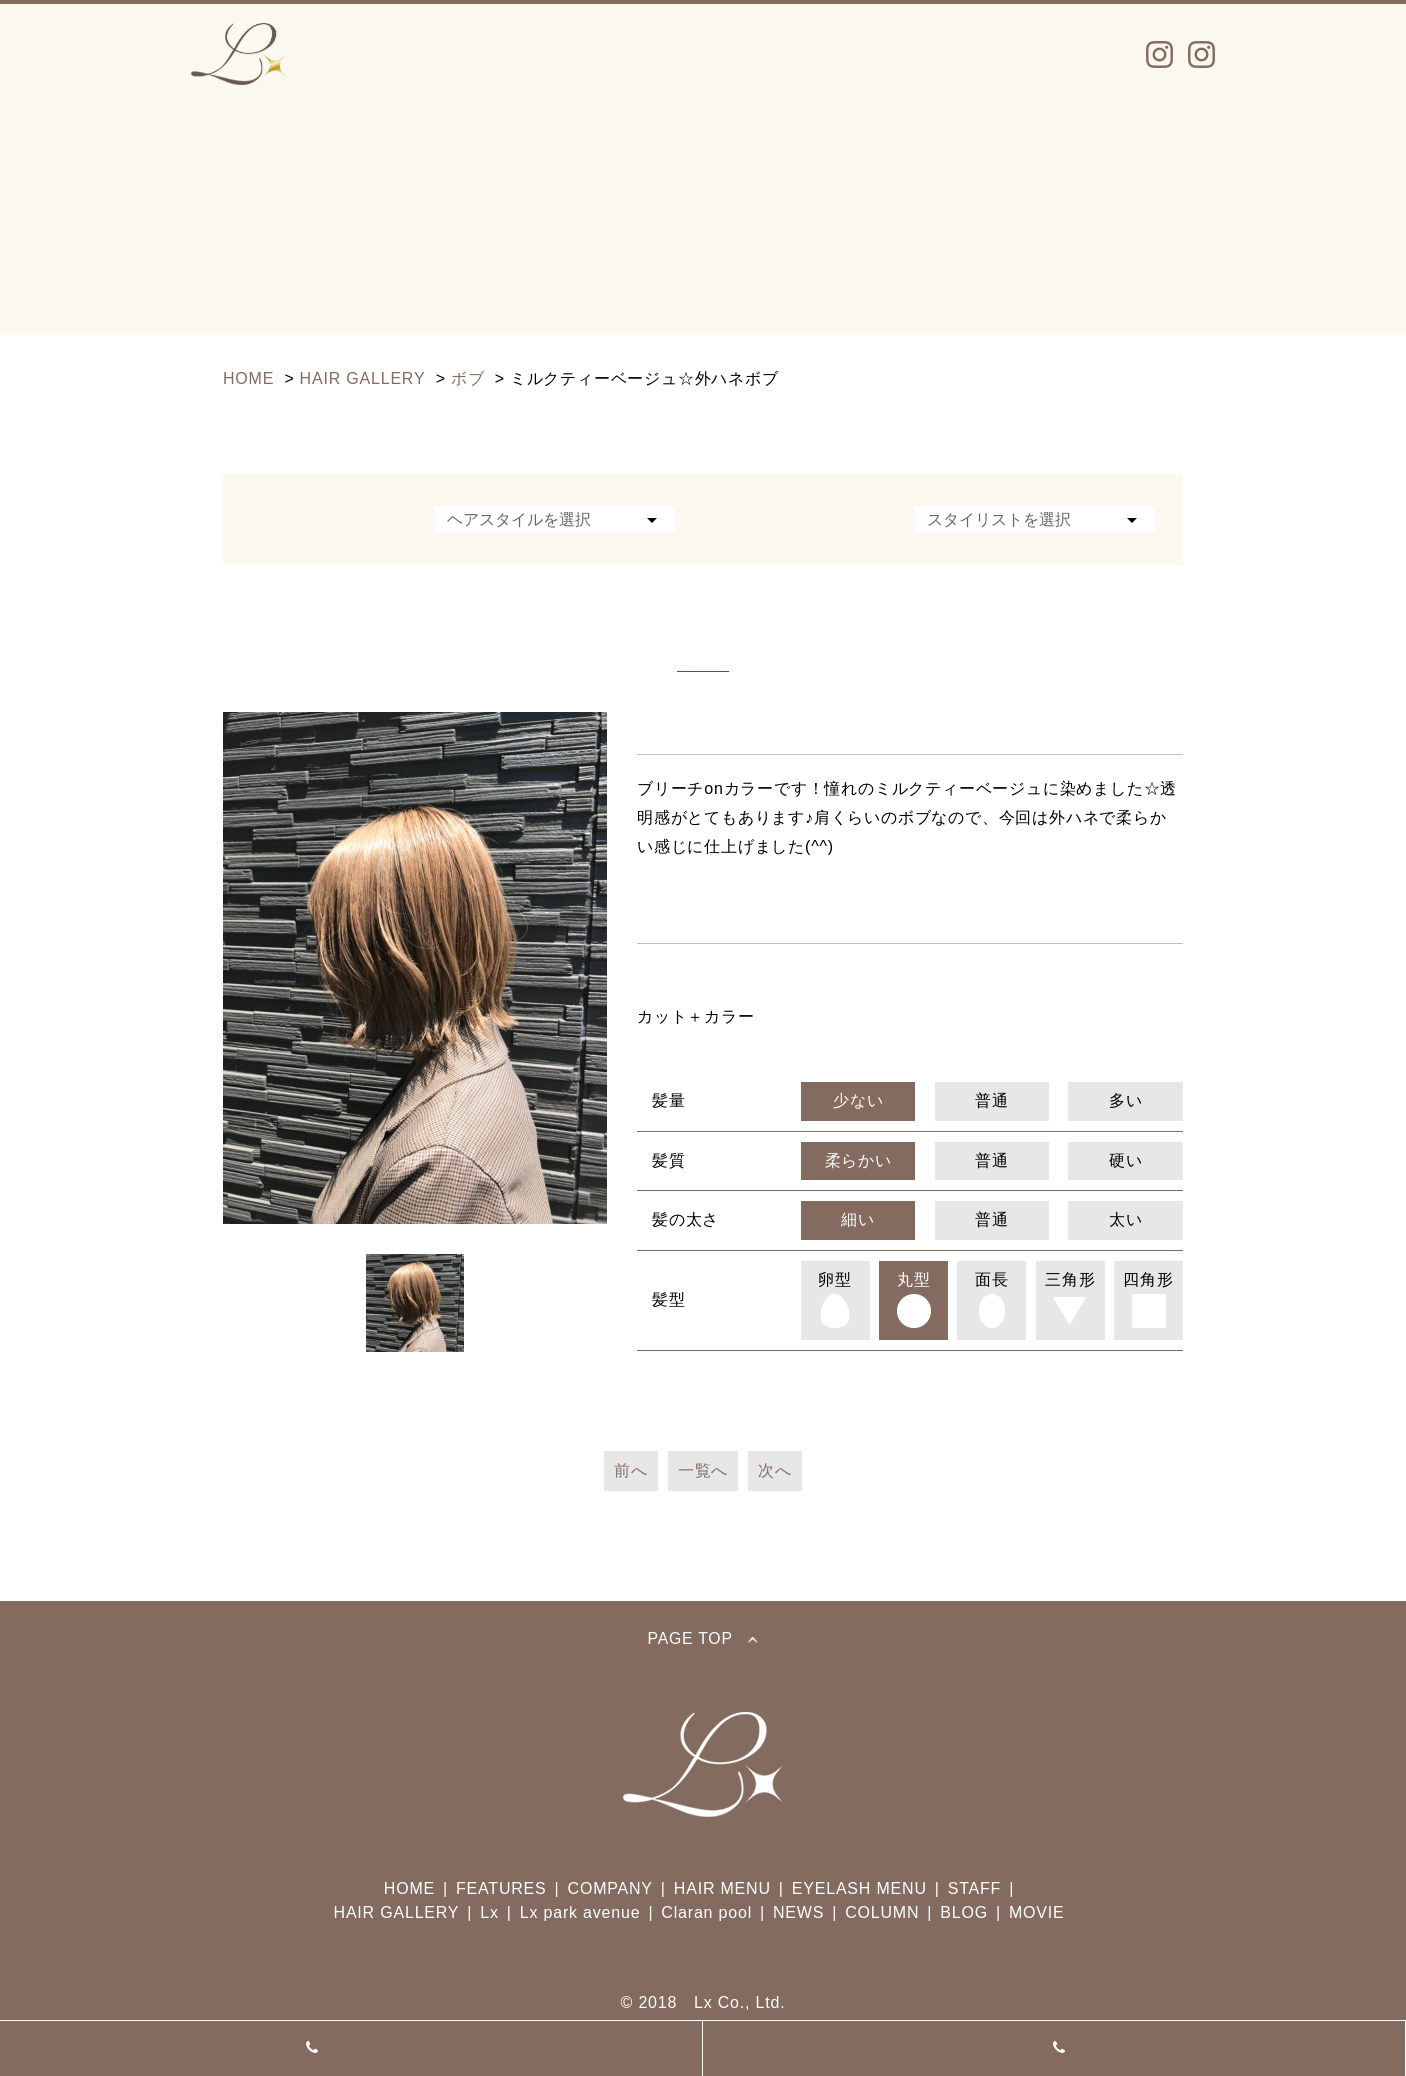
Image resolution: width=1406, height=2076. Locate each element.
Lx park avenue (1054, 2047)
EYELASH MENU (859, 1888)
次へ (775, 1470)
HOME (409, 1888)
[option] (415, 968)
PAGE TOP (703, 1639)
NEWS (932, 54)
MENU (520, 54)
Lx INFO (393, 54)
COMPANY (610, 1888)
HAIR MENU (722, 1888)
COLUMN (882, 1912)
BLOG (964, 1912)
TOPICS (1056, 54)
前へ (631, 1470)
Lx (351, 2047)
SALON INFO (787, 54)
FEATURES (501, 1888)
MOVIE (1037, 1912)
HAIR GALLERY (397, 1912)
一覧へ (703, 1470)
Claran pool (706, 1912)
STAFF (642, 54)
